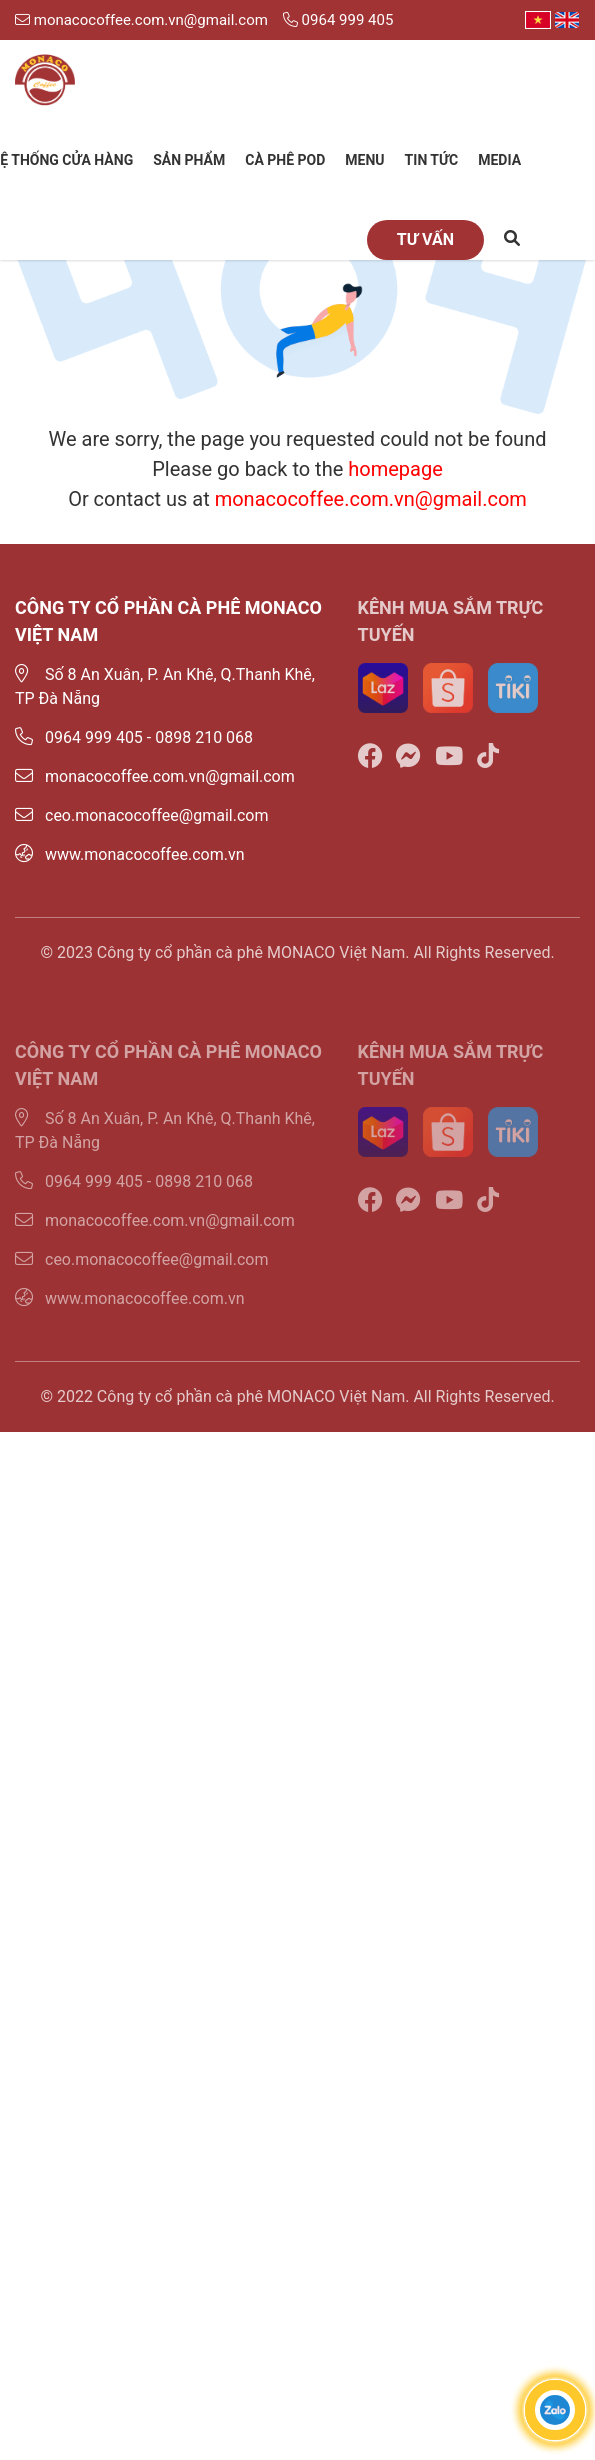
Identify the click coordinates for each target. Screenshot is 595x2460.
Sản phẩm (189, 160)
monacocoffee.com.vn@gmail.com (141, 20)
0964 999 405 (338, 20)
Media (499, 160)
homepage (395, 469)
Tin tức (432, 160)
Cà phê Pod (285, 160)
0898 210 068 (204, 737)
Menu (364, 160)
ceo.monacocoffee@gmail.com (141, 815)
